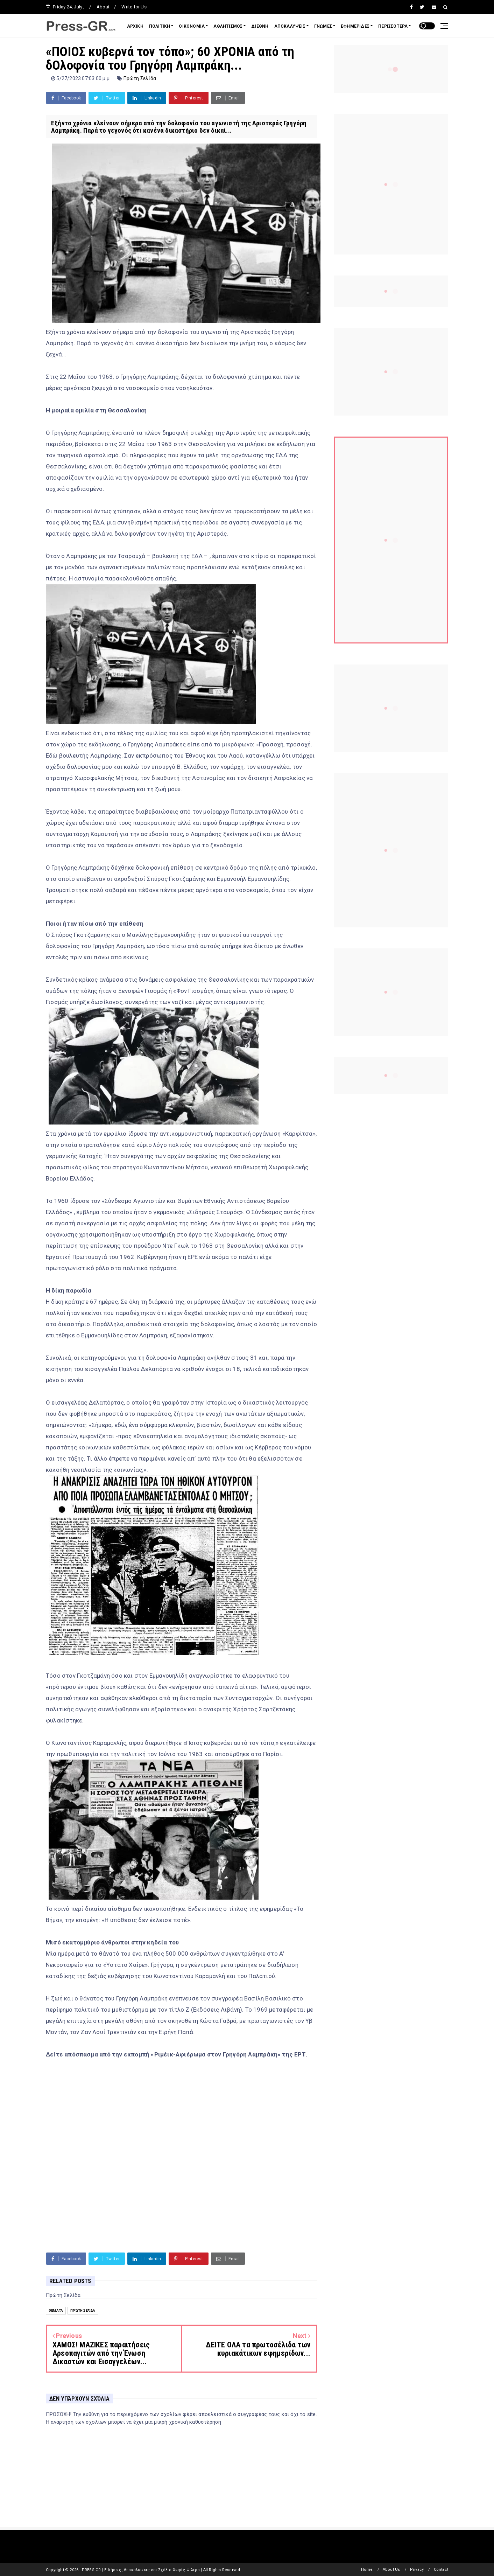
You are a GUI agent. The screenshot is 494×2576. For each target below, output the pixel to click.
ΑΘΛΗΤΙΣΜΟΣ (227, 26)
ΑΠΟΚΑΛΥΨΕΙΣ (289, 26)
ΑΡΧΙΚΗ (135, 26)
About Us (391, 2569)
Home (367, 2569)
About (103, 6)
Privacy (417, 2569)
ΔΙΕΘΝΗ (259, 26)
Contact (441, 2569)
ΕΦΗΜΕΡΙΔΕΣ (355, 26)
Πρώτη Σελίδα (140, 78)
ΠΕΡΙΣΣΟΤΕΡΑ (393, 26)
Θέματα (56, 2310)
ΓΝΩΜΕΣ (323, 26)
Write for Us (133, 6)
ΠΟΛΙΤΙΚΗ (159, 26)
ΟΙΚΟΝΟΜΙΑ (192, 26)
